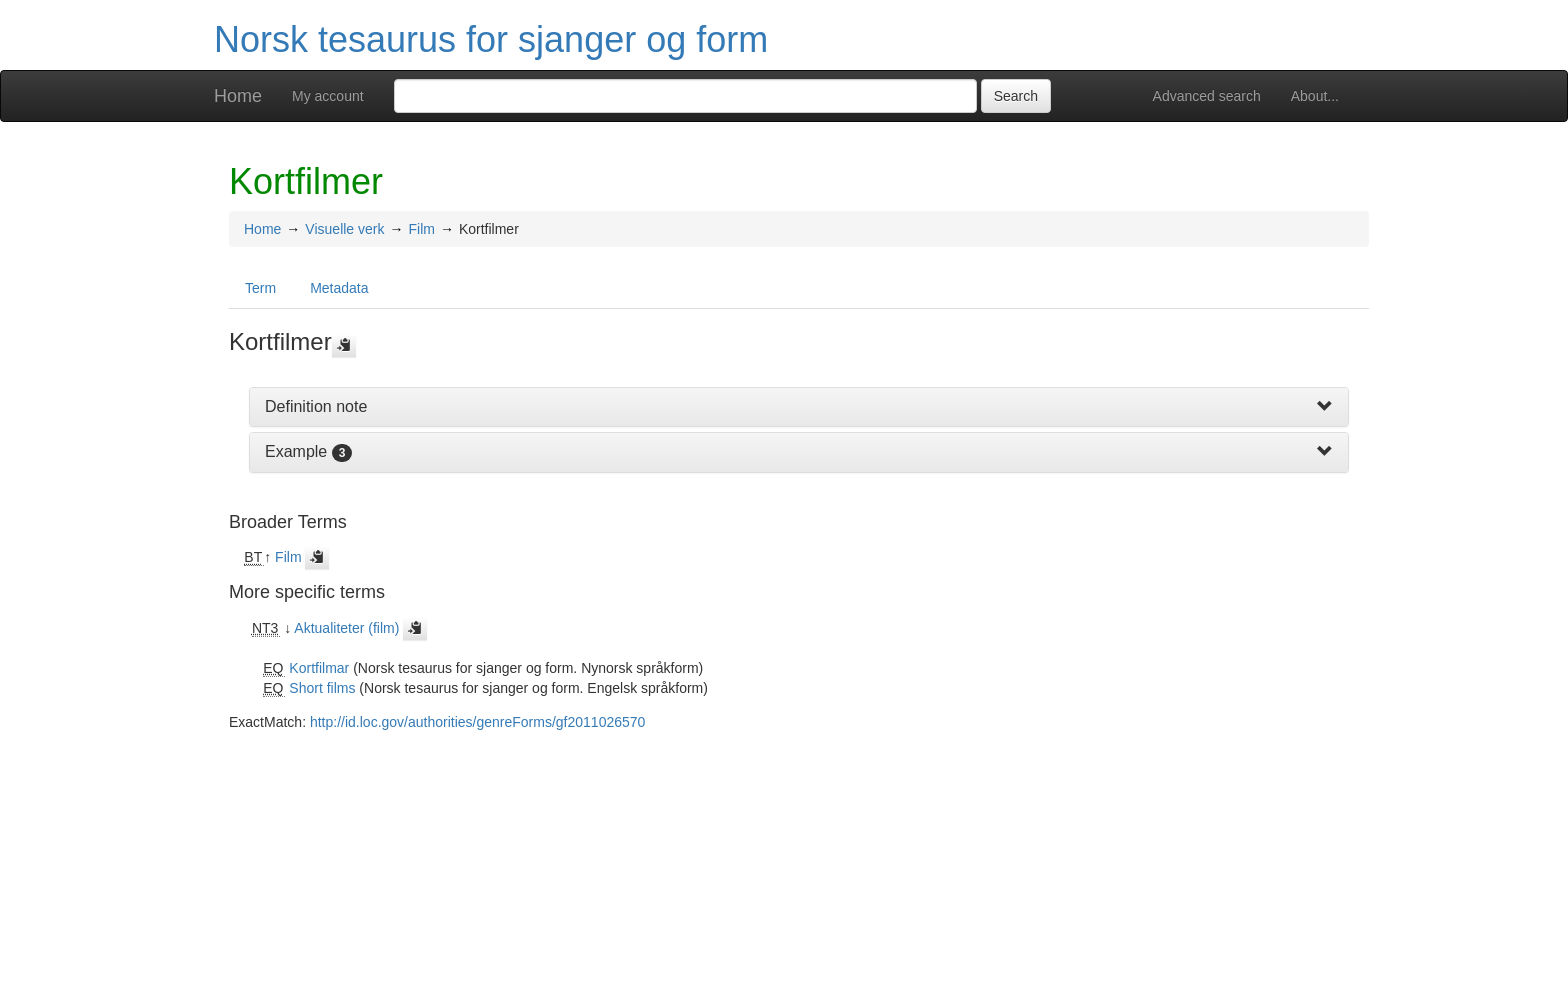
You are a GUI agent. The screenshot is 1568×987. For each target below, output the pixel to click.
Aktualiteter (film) (346, 628)
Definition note (316, 406)
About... (1315, 96)
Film (421, 229)
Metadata (339, 288)
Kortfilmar (319, 668)
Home (238, 96)
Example (296, 451)
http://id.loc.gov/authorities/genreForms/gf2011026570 (477, 722)
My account (328, 96)
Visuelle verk (344, 229)
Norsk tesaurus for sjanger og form (491, 39)
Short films (322, 688)
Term (260, 288)
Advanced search (1207, 96)
